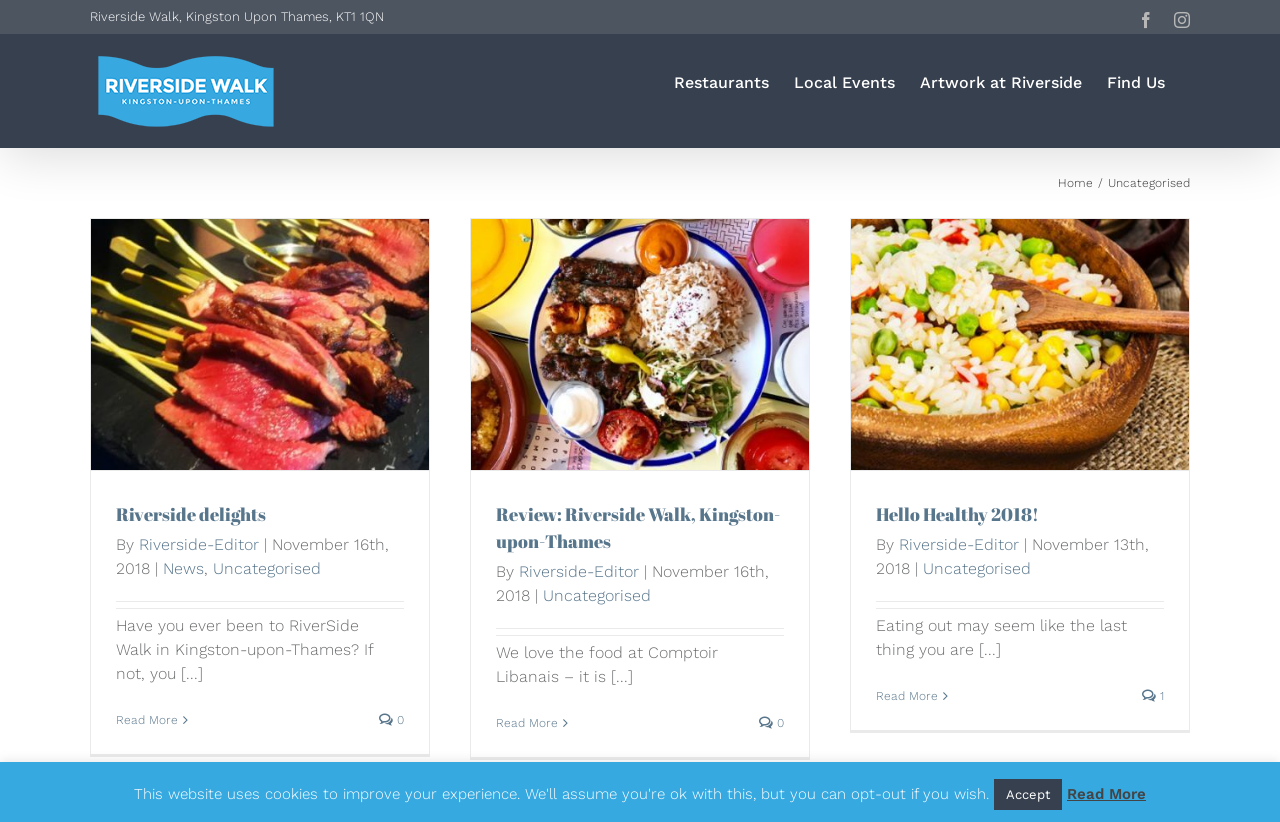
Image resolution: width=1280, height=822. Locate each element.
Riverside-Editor (199, 544)
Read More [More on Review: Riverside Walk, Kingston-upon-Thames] (527, 723)
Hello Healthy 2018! (957, 514)
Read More (1106, 794)
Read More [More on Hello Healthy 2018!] (907, 696)
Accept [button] (1028, 794)
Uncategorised (267, 568)
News (183, 568)
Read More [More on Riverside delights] (147, 720)
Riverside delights (191, 514)
